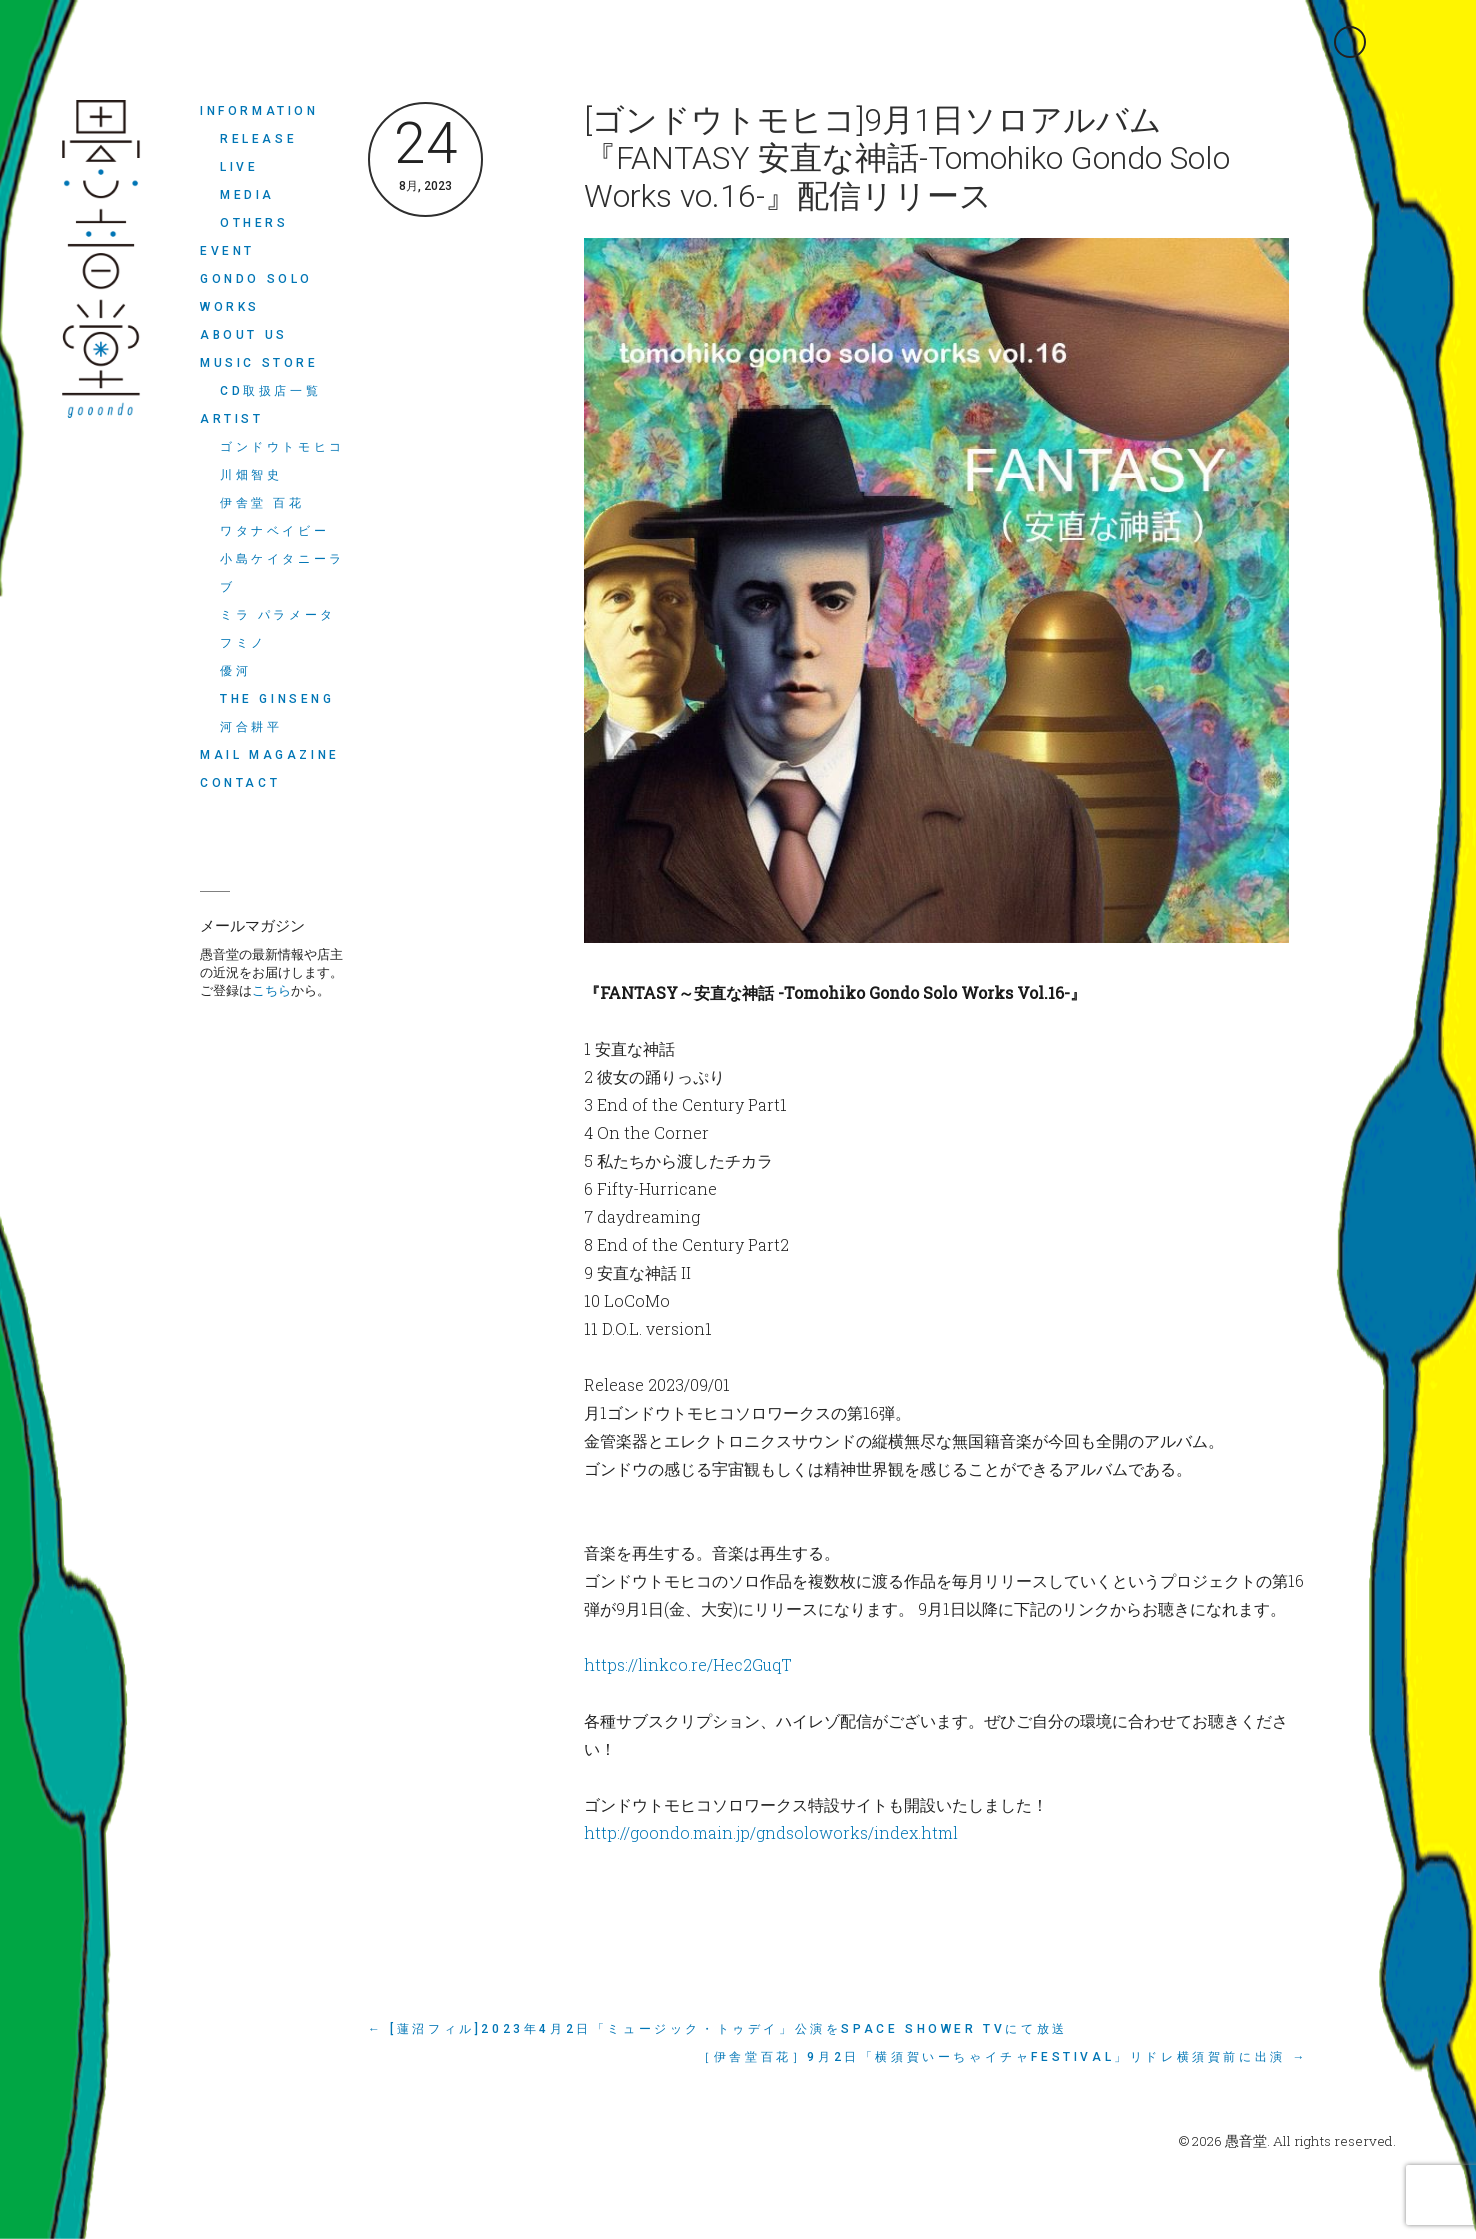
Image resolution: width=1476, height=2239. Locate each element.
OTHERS (254, 223)
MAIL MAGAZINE (270, 755)
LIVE (239, 167)
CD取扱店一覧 (270, 391)
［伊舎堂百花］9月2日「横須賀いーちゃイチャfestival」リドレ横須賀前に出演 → (1003, 2057)
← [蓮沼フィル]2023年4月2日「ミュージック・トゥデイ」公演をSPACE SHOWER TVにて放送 (718, 2029)
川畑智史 (251, 475)
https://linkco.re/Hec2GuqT (688, 1664)
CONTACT (240, 783)
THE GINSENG (277, 699)
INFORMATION (259, 111)
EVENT (227, 251)
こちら (271, 990)
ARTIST (232, 419)
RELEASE (258, 139)
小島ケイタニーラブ (282, 573)
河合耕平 (251, 727)
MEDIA (247, 195)
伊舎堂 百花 (262, 503)
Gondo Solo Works (256, 293)
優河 (235, 671)
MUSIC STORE (259, 363)
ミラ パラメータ (278, 615)
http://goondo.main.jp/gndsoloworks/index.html (771, 1832)
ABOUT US (244, 335)
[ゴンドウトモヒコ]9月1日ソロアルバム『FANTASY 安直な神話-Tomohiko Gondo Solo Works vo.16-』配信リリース (907, 158)
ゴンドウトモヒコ (282, 447)
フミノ (243, 643)
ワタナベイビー (274, 531)
